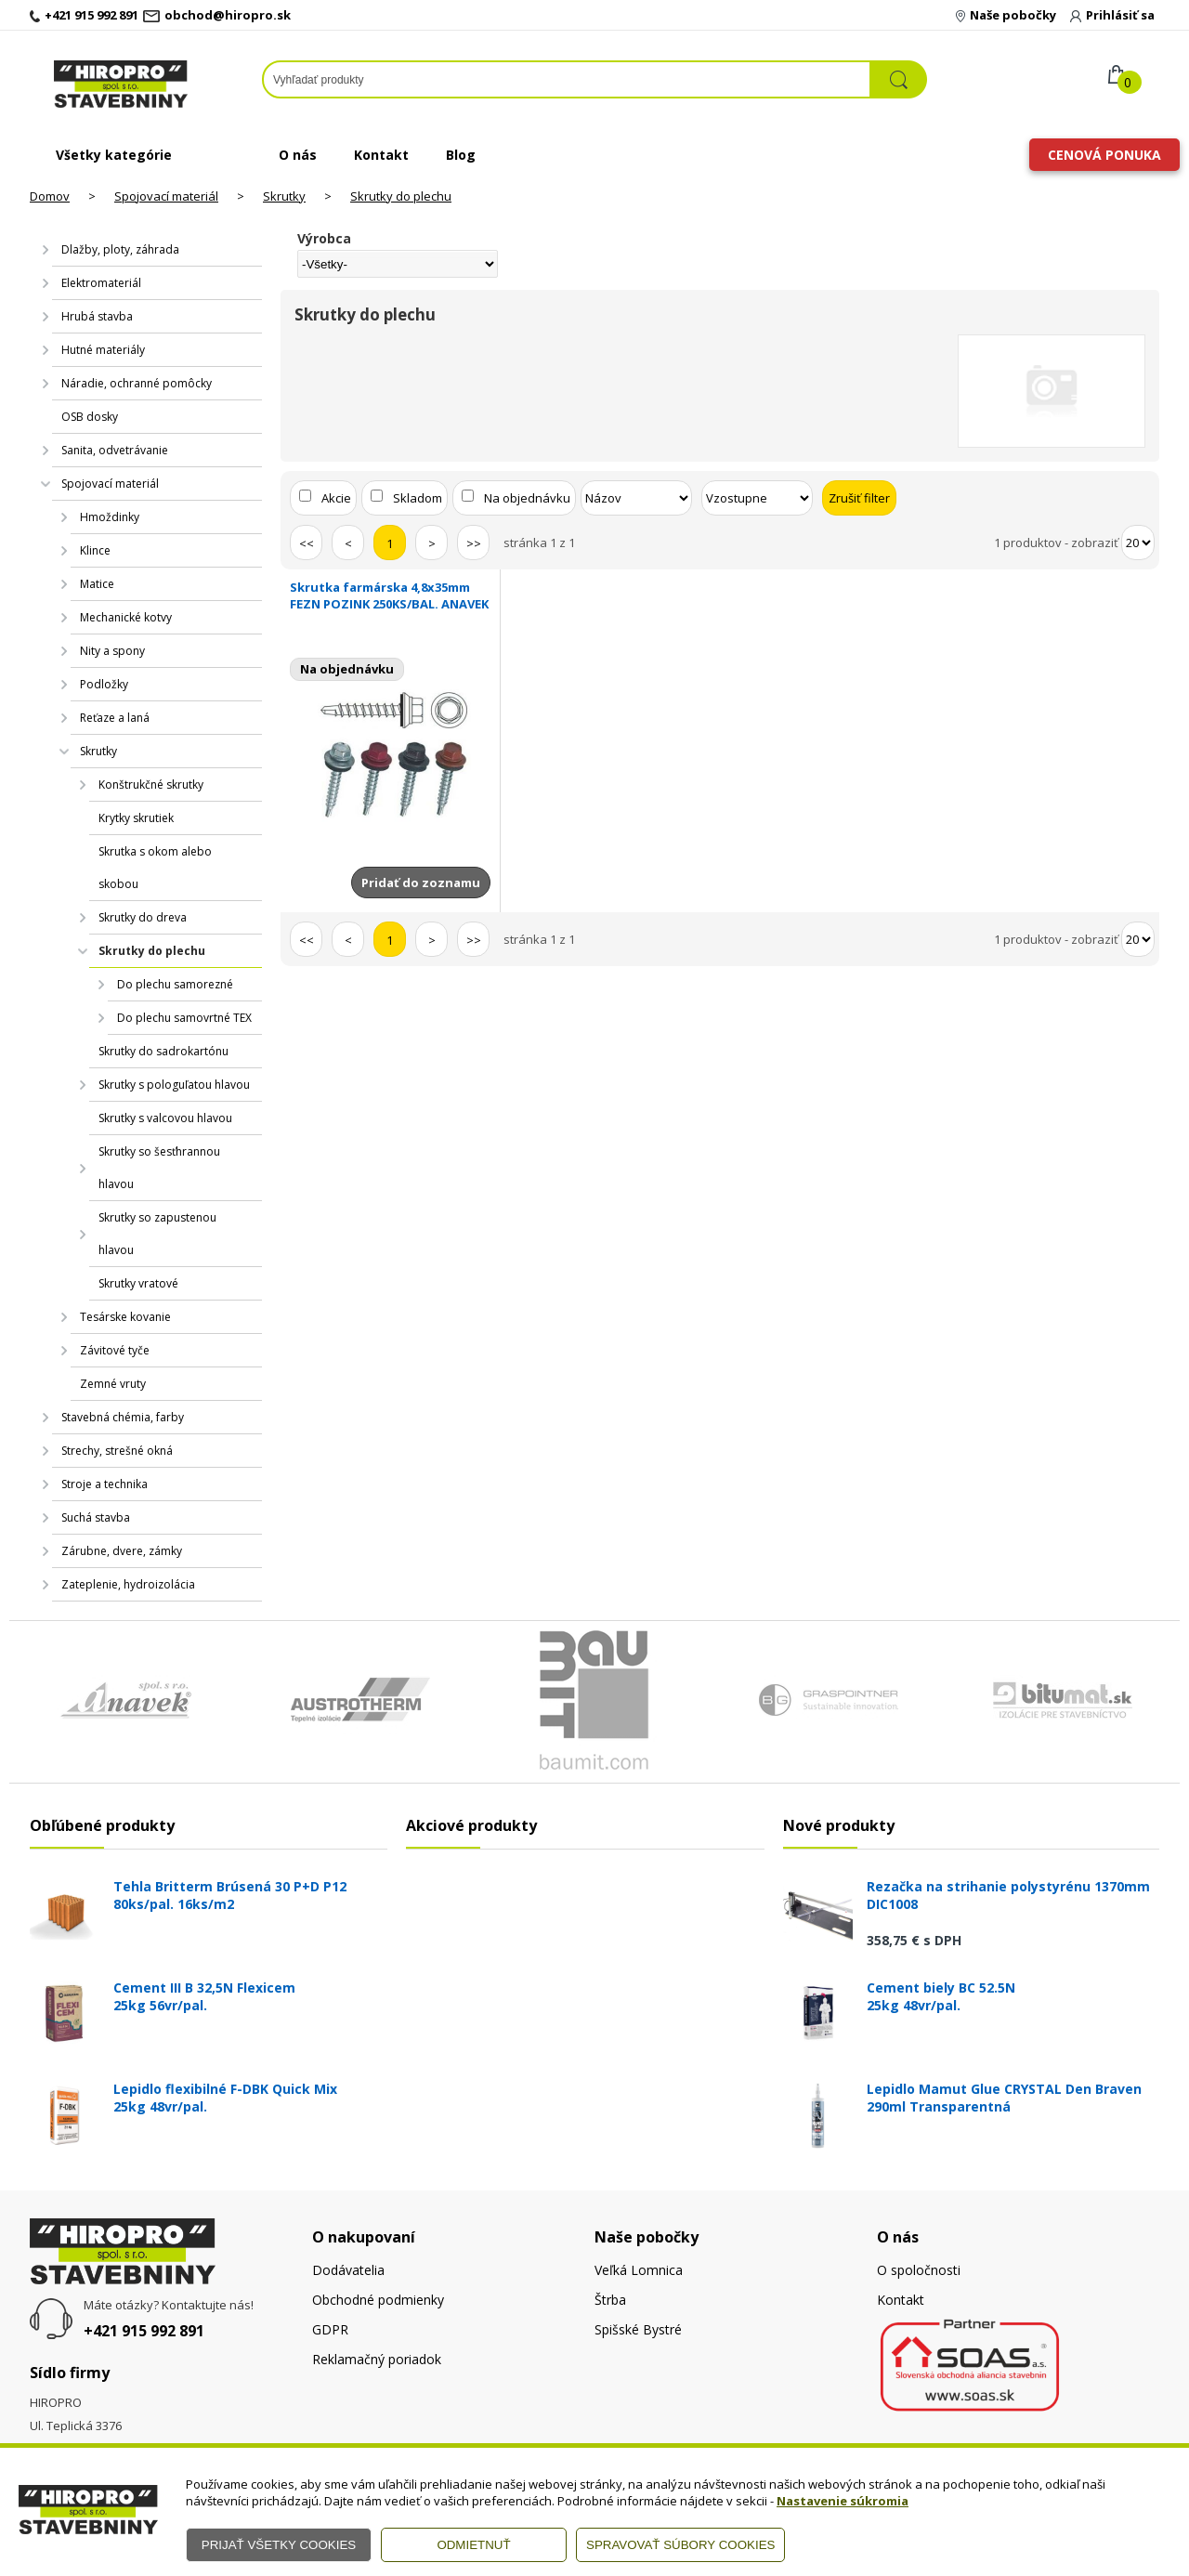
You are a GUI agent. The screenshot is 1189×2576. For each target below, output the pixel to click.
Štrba (610, 2299)
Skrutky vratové (138, 1283)
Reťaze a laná (115, 718)
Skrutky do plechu (400, 196)
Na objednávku (527, 498)
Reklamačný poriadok (376, 2359)
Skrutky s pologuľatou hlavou (174, 1084)
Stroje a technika (104, 1484)
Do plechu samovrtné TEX (184, 1018)
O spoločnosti (918, 2270)
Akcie (336, 498)
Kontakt (381, 154)
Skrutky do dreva (142, 917)
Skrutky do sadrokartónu (163, 1051)
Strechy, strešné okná (117, 1450)
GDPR (330, 2329)
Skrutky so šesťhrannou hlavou (159, 1168)
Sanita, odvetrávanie (114, 450)
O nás (298, 154)
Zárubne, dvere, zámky (121, 1551)
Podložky (104, 684)
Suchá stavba (95, 1517)
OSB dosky (89, 417)
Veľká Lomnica (638, 2270)
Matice (97, 584)
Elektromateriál (101, 283)
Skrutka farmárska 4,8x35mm (390, 595)
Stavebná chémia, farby (122, 1417)
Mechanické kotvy (126, 617)
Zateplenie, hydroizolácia (128, 1584)
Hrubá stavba (97, 316)
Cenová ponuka (1104, 154)
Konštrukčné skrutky (150, 784)
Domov (50, 196)
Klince (95, 550)
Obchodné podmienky (378, 2299)
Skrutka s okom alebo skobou (155, 867)
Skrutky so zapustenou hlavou (157, 1234)
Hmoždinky (109, 517)
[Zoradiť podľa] (636, 498)
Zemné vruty (113, 1384)
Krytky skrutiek (136, 818)
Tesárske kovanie (125, 1317)
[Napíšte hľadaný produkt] (566, 79)
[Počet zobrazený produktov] (1138, 542)
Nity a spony (112, 651)
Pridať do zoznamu (420, 882)
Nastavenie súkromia (842, 2500)
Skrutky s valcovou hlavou (165, 1118)
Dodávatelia (348, 2270)
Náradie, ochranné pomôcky (136, 383)
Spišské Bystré (638, 2329)
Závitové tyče (115, 1350)
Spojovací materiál (166, 196)
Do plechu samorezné (175, 984)
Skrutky (284, 196)
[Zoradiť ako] (757, 498)
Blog (461, 154)
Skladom (417, 498)
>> (473, 543)
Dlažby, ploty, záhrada (120, 249)
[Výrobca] (397, 264)
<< (306, 543)
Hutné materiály (103, 350)
